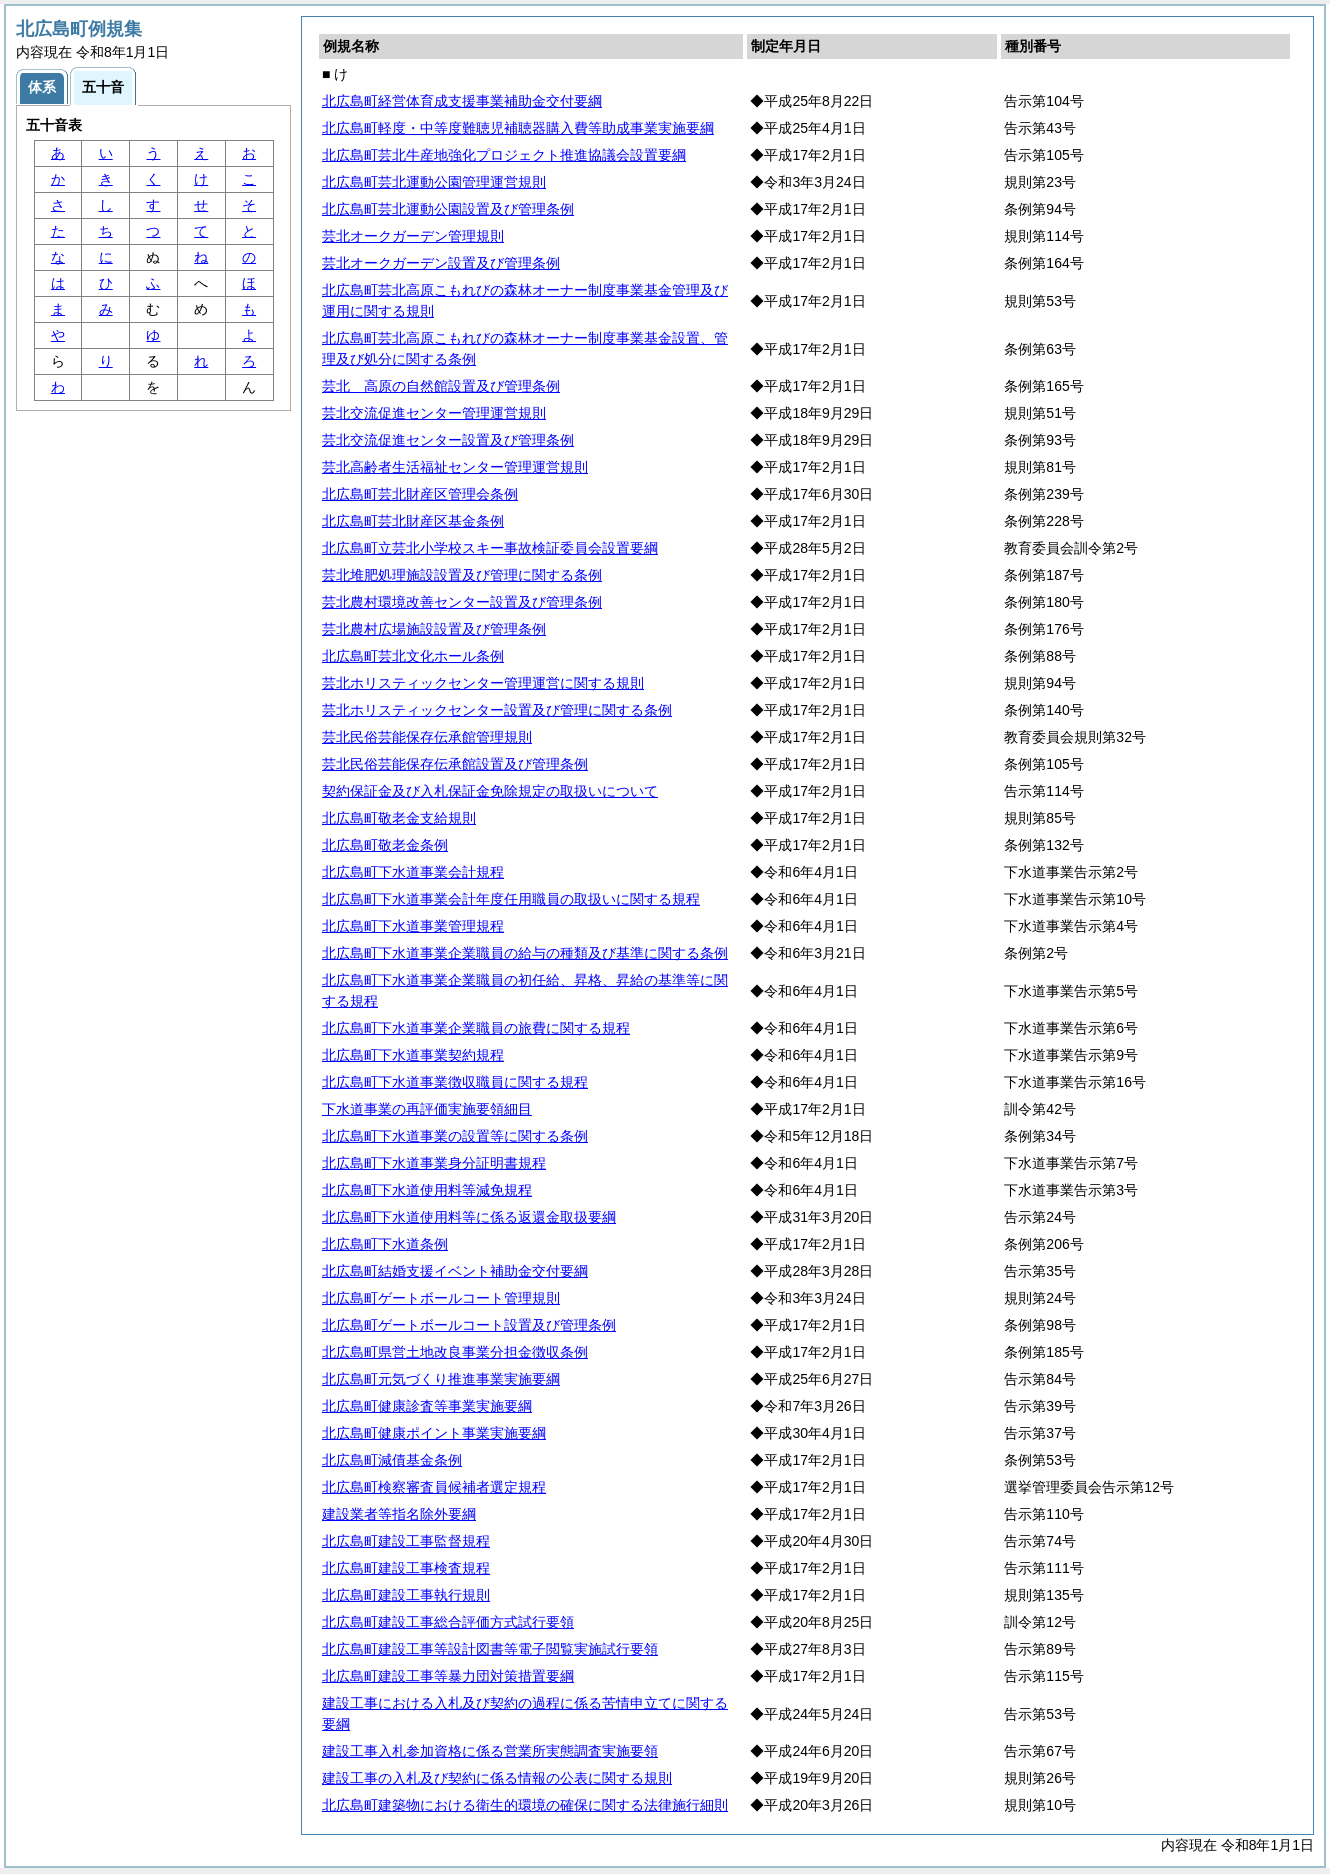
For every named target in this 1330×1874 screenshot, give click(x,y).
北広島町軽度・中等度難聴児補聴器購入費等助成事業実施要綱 (518, 128)
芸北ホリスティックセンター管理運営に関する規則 (483, 683)
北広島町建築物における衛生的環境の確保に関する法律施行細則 (525, 1805)
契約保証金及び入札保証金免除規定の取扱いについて (490, 791)
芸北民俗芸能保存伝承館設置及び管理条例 (455, 764)
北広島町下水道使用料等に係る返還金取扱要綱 (469, 1217)
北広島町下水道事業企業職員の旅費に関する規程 (476, 1028)
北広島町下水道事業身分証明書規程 (434, 1163)
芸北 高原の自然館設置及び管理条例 (441, 386)
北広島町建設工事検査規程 (406, 1568)
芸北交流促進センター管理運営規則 (434, 413)
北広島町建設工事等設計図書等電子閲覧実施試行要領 (490, 1649)
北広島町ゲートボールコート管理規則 (441, 1298)
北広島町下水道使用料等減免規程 (427, 1190)
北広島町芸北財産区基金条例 (413, 521)
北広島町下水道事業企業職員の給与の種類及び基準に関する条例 (525, 953)
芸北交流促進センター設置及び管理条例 (448, 440)
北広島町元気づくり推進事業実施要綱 (441, 1379)
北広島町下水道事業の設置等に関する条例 (455, 1136)
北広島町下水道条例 (385, 1244)
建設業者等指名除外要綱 (399, 1514)
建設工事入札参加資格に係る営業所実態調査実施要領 (490, 1751)
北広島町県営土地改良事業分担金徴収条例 (455, 1352)
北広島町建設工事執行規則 (406, 1595)
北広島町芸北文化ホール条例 (413, 656)
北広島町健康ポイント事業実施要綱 (434, 1433)
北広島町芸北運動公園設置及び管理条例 (448, 209)
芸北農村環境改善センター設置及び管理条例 (462, 602)
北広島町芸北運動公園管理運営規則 (434, 182)
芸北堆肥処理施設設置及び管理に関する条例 (462, 575)
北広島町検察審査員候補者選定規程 (434, 1487)
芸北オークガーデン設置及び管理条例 (441, 263)
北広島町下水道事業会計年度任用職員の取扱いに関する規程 (511, 899)
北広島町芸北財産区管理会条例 (420, 494)
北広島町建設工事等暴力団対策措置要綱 (448, 1676)
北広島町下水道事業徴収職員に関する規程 (455, 1082)
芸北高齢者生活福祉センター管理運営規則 (455, 467)
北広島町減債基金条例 (392, 1460)
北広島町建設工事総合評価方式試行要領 (448, 1622)
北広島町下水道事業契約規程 (413, 1055)
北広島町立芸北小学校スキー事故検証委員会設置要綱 (490, 548)
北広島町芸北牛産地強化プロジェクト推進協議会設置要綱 (504, 155)
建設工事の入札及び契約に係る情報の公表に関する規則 (497, 1778)
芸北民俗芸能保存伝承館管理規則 (427, 737)
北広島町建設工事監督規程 (406, 1541)
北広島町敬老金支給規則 (399, 818)
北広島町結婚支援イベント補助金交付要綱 (455, 1271)
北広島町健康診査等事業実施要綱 (427, 1406)
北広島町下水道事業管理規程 (413, 926)
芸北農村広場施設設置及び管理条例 (434, 629)
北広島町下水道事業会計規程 (413, 872)
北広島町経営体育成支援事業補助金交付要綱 (462, 101)
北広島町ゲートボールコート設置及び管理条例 (469, 1325)
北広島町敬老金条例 (385, 845)
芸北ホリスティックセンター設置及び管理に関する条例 (497, 710)
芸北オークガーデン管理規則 (413, 236)
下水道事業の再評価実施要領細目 (427, 1109)
